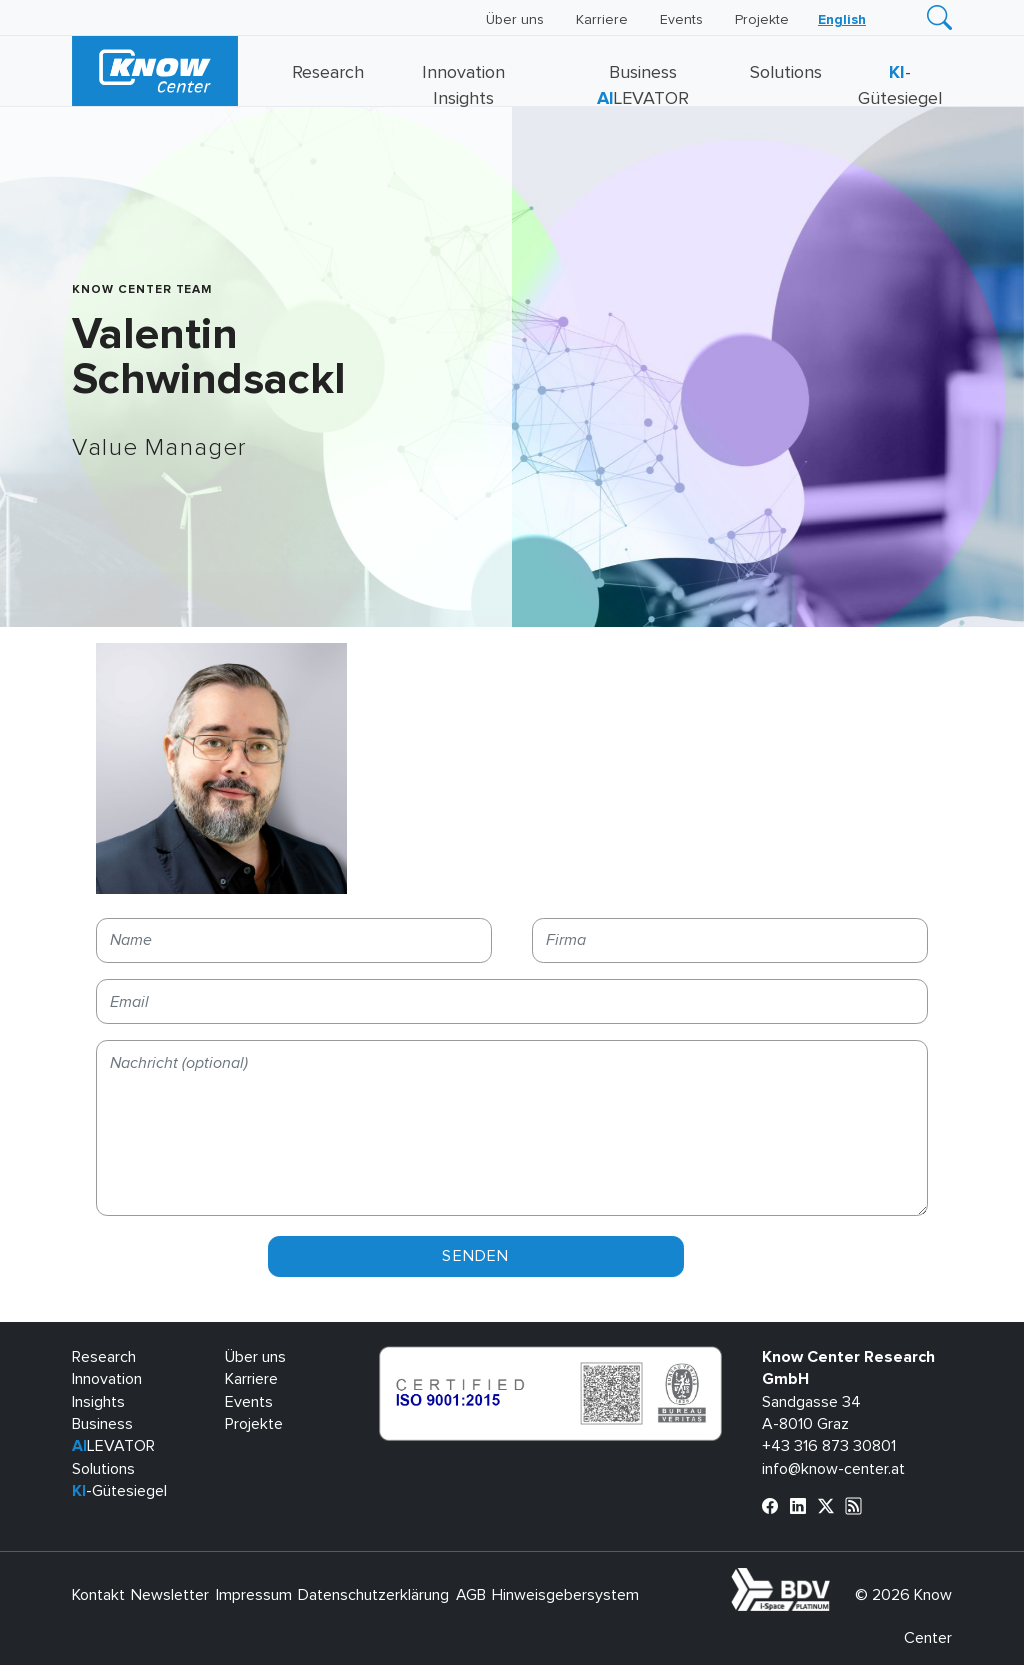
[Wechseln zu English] (842, 20)
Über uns (515, 20)
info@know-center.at (833, 1469)
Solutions (786, 73)
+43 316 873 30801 (829, 1446)
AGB (471, 1595)
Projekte (762, 20)
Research (328, 73)
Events (681, 20)
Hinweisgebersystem (565, 1595)
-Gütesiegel (119, 1491)
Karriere (602, 20)
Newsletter (170, 1595)
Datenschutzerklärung (373, 1595)
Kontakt (98, 1595)
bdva (834, 1579)
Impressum (254, 1595)
